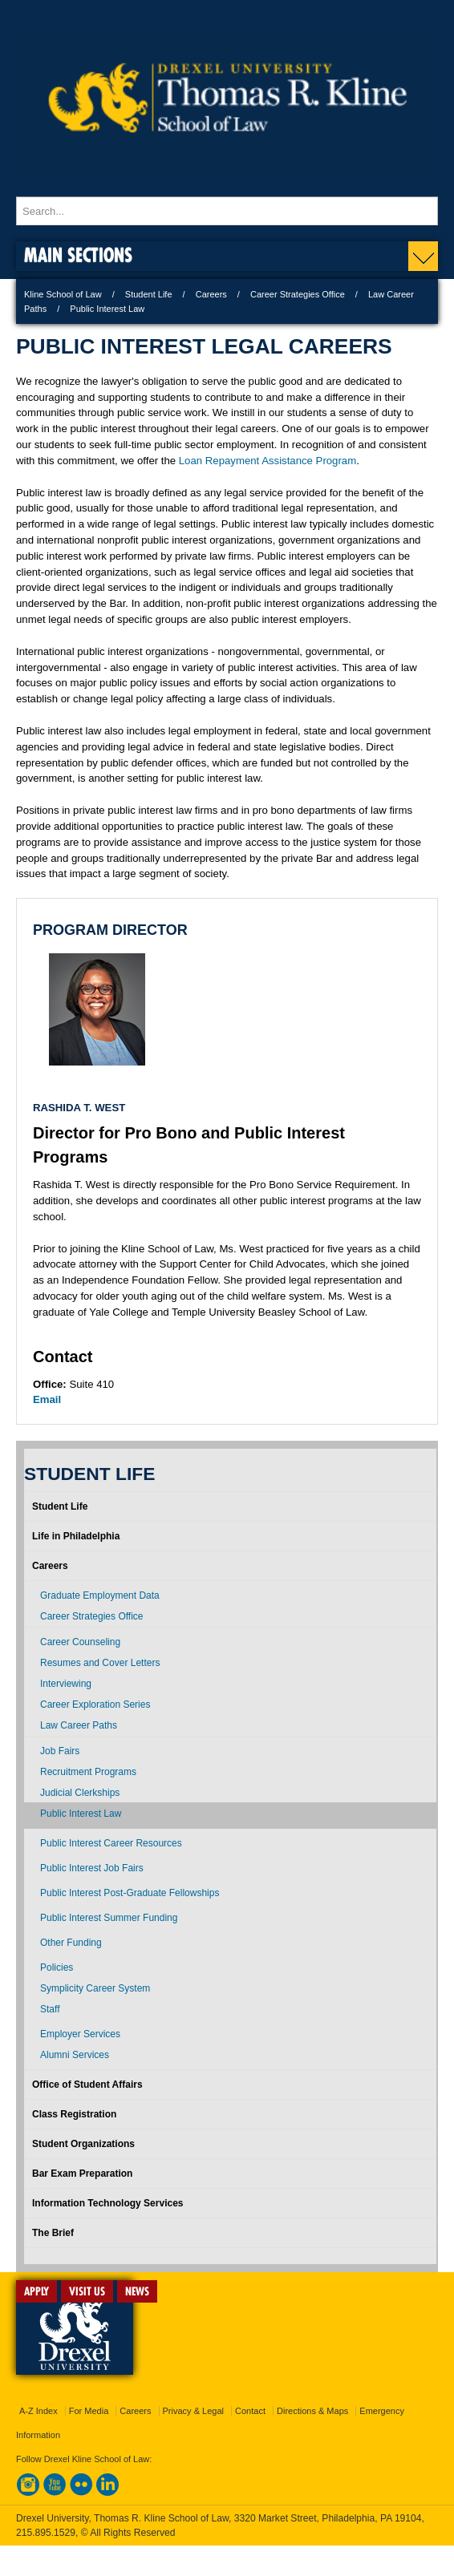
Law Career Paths (78, 1725)
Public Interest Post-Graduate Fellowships (129, 1893)
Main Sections (78, 254)
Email (47, 1399)
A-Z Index (38, 2411)
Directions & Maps (312, 2411)
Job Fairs (59, 1751)
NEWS (137, 2291)
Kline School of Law (63, 294)
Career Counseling (80, 1642)
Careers (211, 294)
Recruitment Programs (88, 1771)
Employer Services (80, 2034)
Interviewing (65, 1683)
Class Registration (74, 2114)
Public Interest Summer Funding (108, 1917)
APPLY (36, 2291)
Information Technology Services (107, 2203)
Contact (250, 2411)
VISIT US (87, 2291)
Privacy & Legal (193, 2411)
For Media (89, 2411)
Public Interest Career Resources (111, 1843)
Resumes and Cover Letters (100, 1662)
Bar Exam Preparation (82, 2173)
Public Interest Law (80, 1813)
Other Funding (71, 1942)
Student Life (148, 294)
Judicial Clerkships (80, 1792)
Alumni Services (74, 2054)
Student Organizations (83, 2143)
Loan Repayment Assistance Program (267, 461)
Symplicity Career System (95, 1988)
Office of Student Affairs (87, 2084)
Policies (56, 1967)
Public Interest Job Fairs (92, 1868)
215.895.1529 (45, 2532)
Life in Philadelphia (76, 1536)
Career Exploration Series (95, 1704)
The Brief (53, 2232)
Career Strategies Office (297, 294)
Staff (49, 2009)
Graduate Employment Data (100, 1595)
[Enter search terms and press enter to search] (227, 210)
